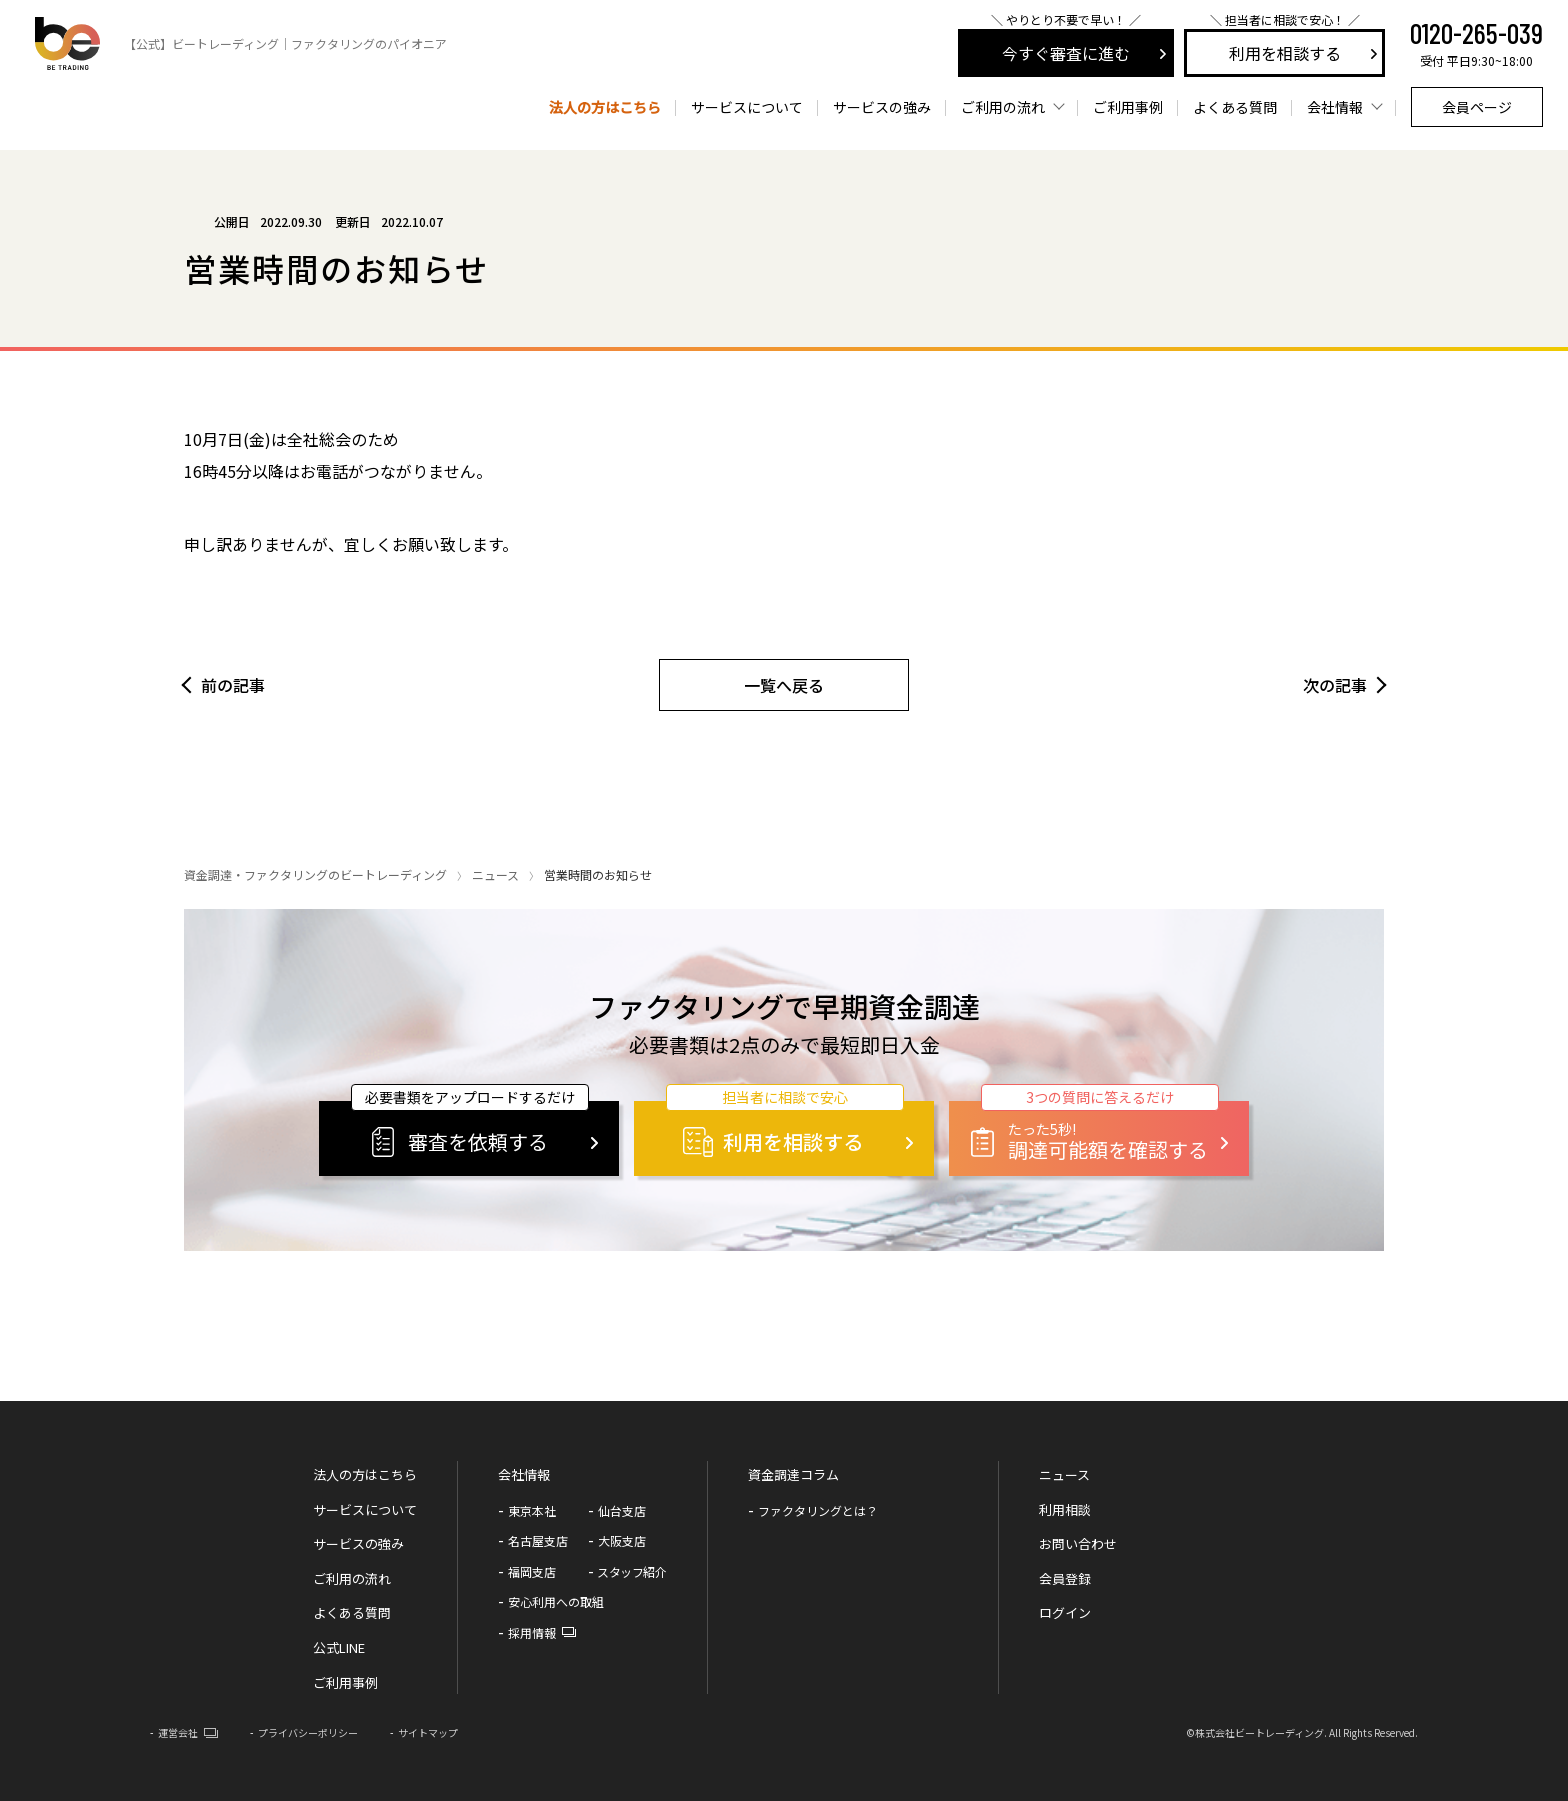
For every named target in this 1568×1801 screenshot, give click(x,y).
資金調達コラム (793, 1474)
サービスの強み (882, 107)
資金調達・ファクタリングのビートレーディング (315, 874)
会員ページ (1477, 107)
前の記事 (233, 685)
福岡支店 (532, 1571)
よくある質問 (1235, 107)
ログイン (1065, 1612)
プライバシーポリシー (308, 1732)
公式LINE (339, 1647)
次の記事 (1335, 685)
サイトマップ (428, 1732)
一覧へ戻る (784, 685)
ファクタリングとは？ (818, 1510)
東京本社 (532, 1510)
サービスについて (747, 107)
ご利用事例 (1128, 107)
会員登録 (1065, 1578)
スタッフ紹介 (631, 1571)
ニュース (495, 874)
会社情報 (524, 1474)
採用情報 (532, 1632)
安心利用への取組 (556, 1601)
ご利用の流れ (352, 1578)
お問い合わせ (1078, 1543)
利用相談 (1065, 1509)
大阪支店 (622, 1540)
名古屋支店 (538, 1540)
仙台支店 (622, 1510)
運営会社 (178, 1732)
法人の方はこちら (605, 107)
